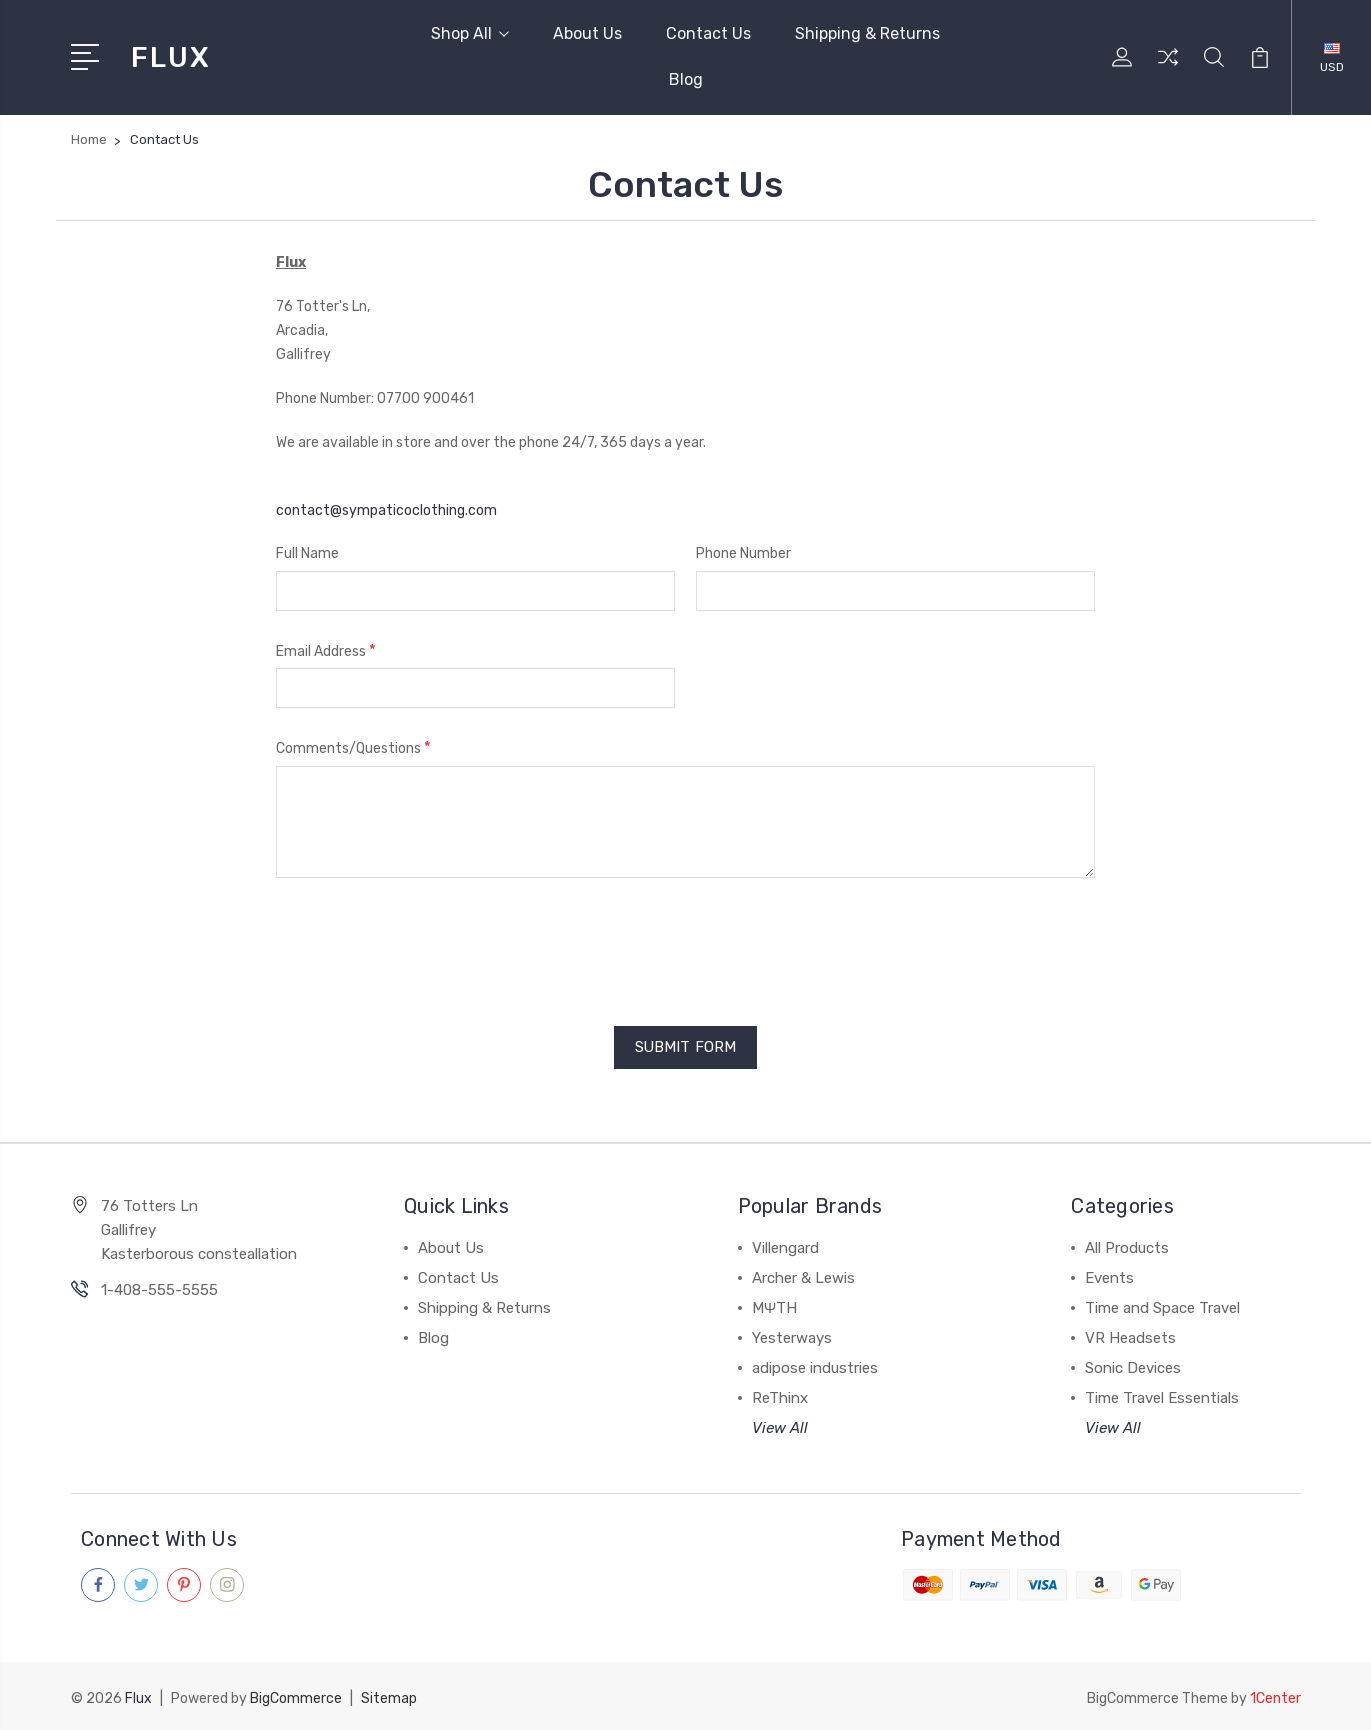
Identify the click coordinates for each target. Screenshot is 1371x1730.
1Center (1275, 1695)
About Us (587, 33)
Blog (686, 79)
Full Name (307, 553)
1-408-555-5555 (159, 1289)
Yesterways (792, 1337)
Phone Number (743, 553)
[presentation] (428, 945)
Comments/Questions (353, 747)
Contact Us (708, 33)
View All (780, 1427)
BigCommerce (296, 1695)
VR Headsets (1130, 1337)
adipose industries (815, 1367)
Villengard (785, 1247)
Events (1109, 1277)
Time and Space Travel (1162, 1307)
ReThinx (780, 1397)
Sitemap (389, 1695)
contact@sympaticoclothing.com (386, 510)
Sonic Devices (1133, 1367)
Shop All (470, 33)
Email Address (326, 650)
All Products (1127, 1247)
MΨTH (775, 1307)
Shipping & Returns (867, 33)
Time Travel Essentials (1162, 1397)
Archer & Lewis (803, 1277)
